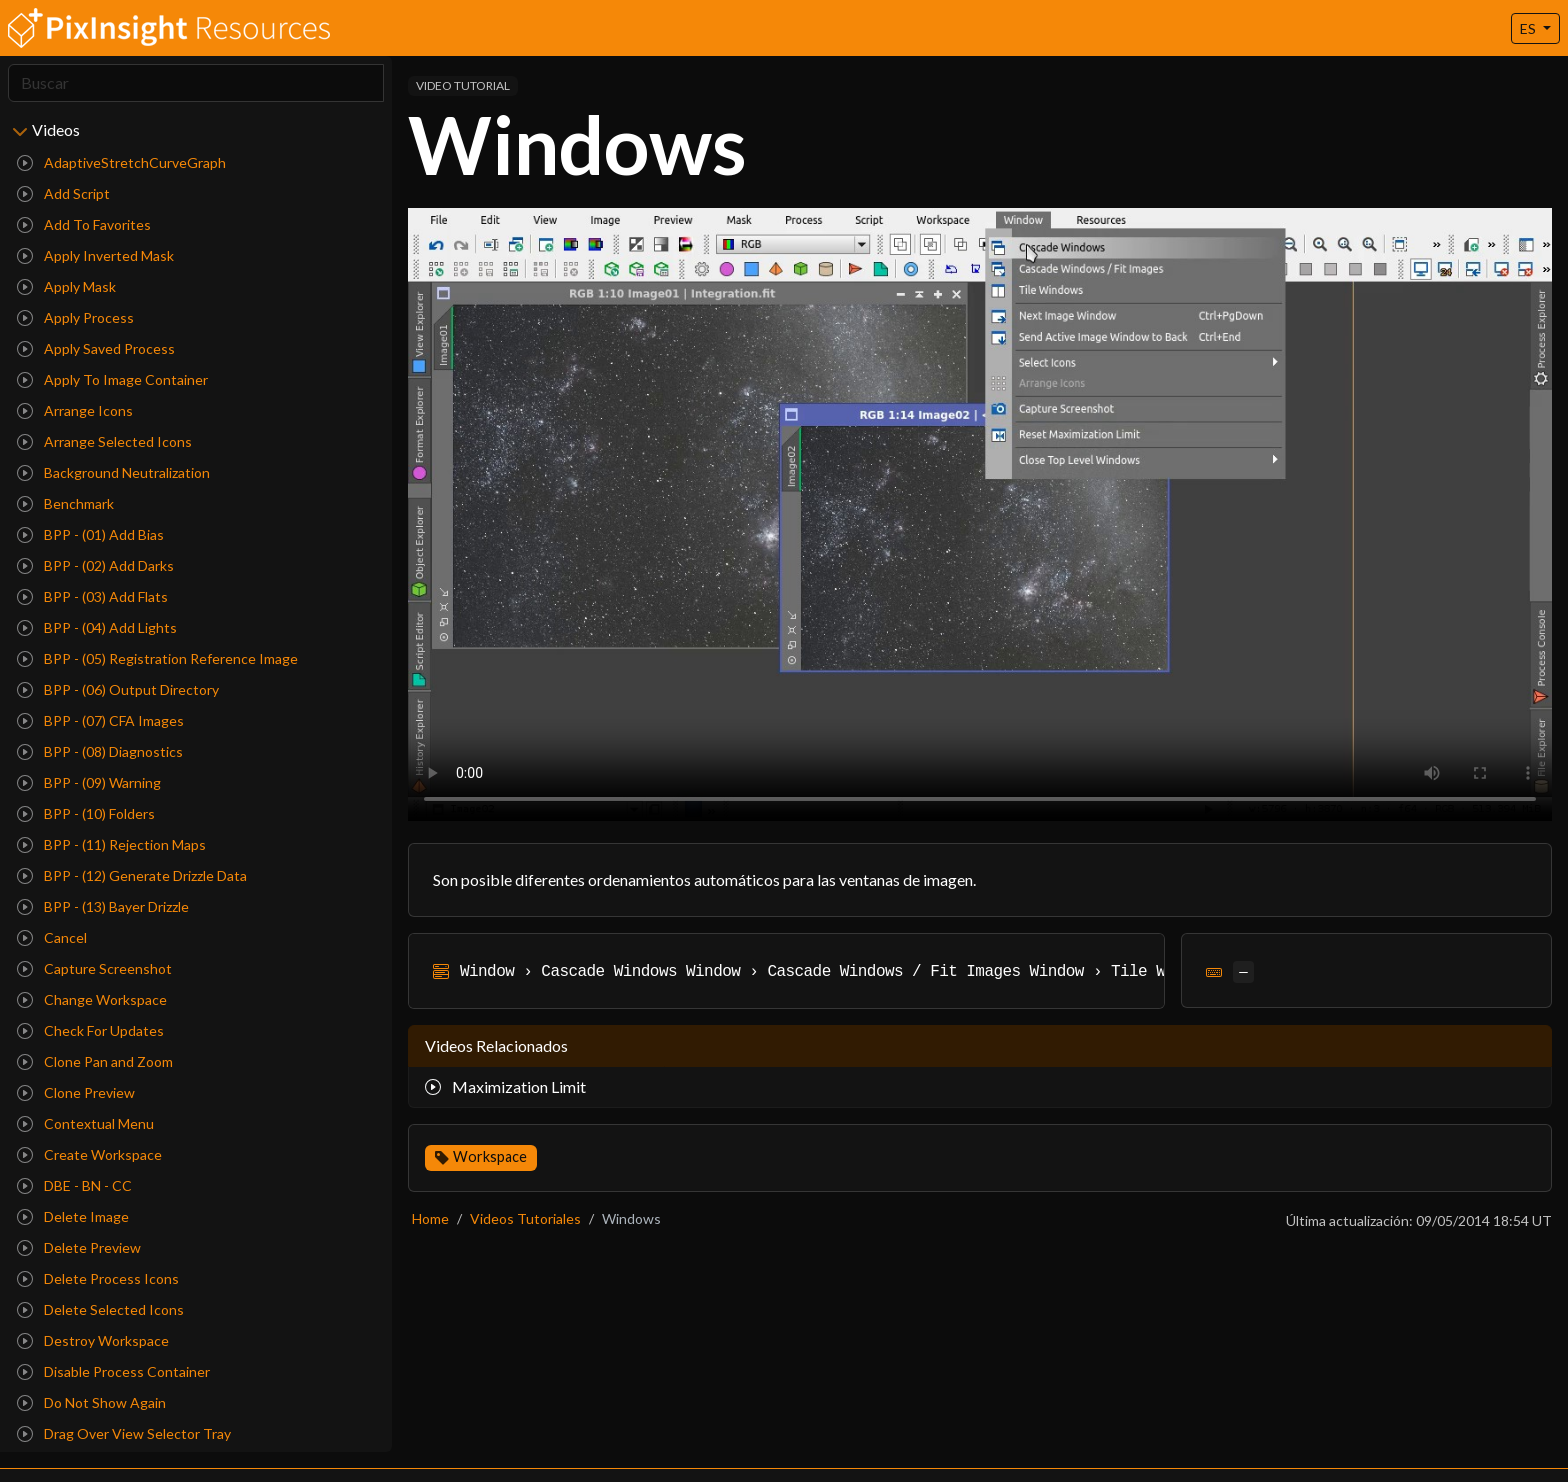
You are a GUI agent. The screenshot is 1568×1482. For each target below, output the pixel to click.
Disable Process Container (113, 1371)
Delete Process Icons (98, 1278)
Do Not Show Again (91, 1402)
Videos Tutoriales (525, 1218)
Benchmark (65, 503)
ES (1529, 28)
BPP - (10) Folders (86, 813)
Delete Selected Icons (100, 1309)
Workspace (490, 1156)
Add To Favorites (84, 224)
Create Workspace (89, 1154)
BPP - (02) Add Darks (95, 565)
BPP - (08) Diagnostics (100, 751)
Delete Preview (79, 1247)
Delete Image (73, 1216)
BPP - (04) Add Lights (97, 627)
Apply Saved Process (96, 348)
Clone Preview (76, 1092)
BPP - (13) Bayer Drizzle (103, 906)
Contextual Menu (85, 1123)
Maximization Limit (505, 1086)
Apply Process (75, 317)
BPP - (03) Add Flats (92, 596)
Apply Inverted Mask (95, 255)
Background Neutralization (113, 472)
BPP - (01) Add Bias (90, 534)
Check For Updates (90, 1030)
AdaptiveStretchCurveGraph (121, 162)
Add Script (63, 193)
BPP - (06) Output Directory (118, 689)
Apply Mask (66, 286)
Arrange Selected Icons (104, 441)
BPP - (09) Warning (89, 782)
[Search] (196, 83)
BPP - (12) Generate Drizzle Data (132, 875)
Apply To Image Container (112, 379)
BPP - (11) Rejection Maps (111, 844)
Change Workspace (92, 999)
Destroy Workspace (93, 1340)
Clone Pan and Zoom (95, 1061)
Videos (56, 129)
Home (430, 1218)
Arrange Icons (75, 410)
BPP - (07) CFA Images (100, 720)
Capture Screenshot (94, 968)
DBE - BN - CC (74, 1185)
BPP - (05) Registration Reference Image (157, 658)
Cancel (52, 937)
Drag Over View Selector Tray (124, 1433)
